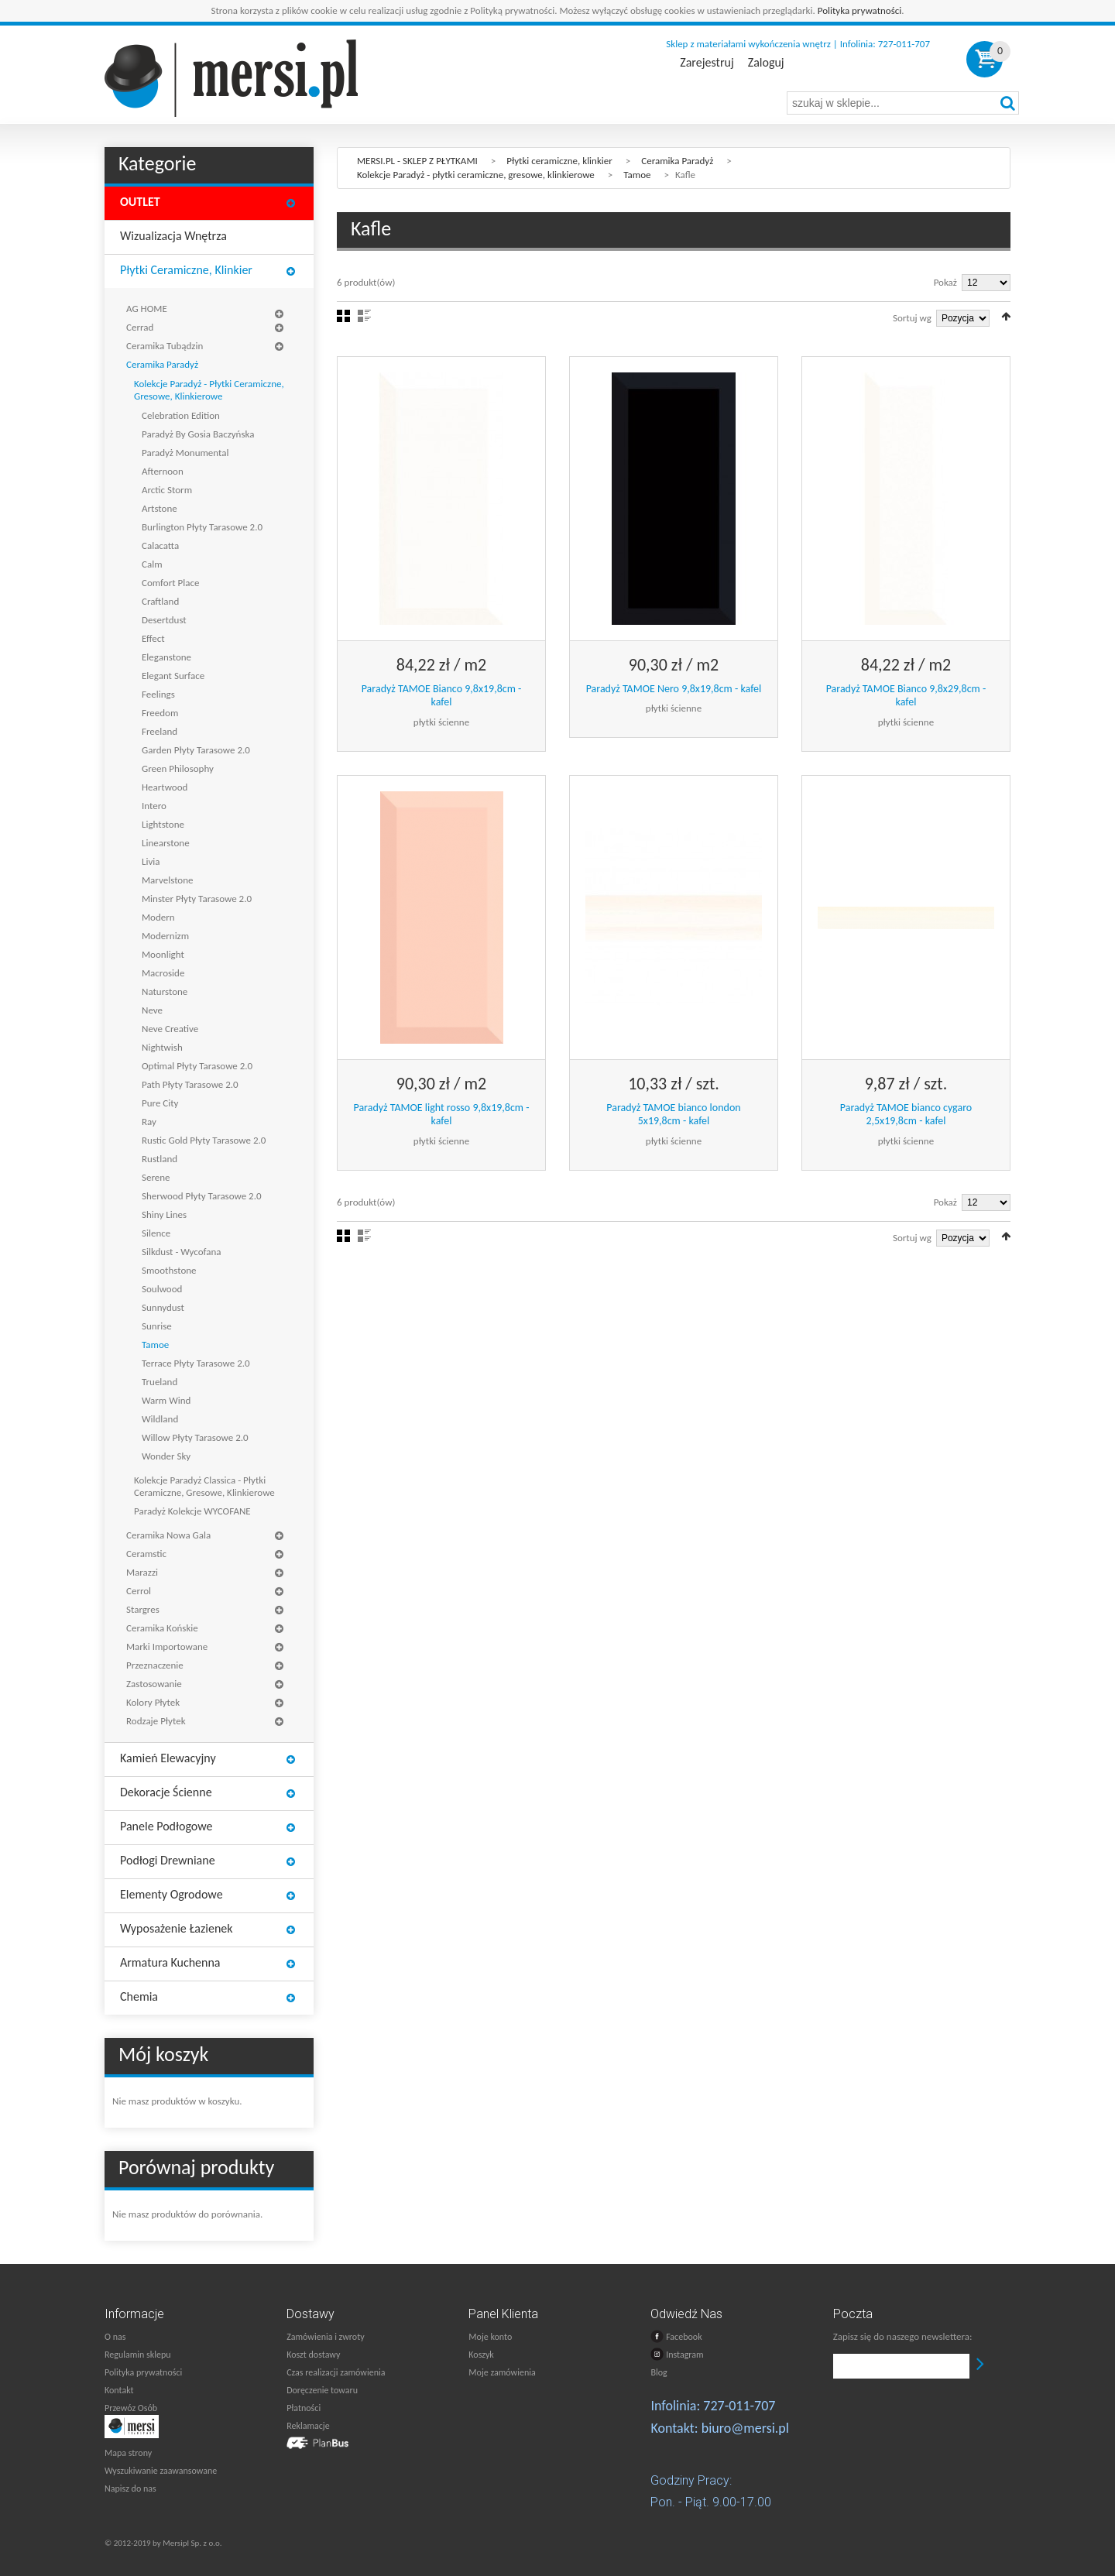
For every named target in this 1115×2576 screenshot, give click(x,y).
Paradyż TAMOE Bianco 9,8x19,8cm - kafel (442, 695)
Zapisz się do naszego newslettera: (903, 2336)
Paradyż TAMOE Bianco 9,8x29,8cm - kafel (906, 695)
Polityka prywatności (860, 10)
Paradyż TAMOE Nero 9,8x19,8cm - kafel (674, 688)
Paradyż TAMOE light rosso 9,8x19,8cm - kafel (441, 1114)
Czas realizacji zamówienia (335, 2372)
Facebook (676, 2336)
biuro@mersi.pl (745, 2428)
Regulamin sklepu (138, 2354)
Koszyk (480, 2354)
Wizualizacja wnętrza (173, 235)
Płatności (303, 2408)
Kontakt (119, 2390)
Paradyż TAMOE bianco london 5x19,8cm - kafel (673, 1114)
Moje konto (490, 2336)
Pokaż (945, 282)
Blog (658, 2372)
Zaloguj (766, 63)
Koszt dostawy (313, 2354)
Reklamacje (307, 2425)
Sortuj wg (912, 318)
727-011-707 (739, 2405)
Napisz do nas (130, 2488)
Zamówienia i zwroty (325, 2336)
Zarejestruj (706, 63)
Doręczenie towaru (322, 2390)
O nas (115, 2336)
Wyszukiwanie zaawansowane (161, 2470)
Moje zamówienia (501, 2372)
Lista (364, 316)
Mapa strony (128, 2452)
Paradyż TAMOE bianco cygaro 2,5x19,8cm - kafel (906, 1114)
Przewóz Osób (131, 2408)
